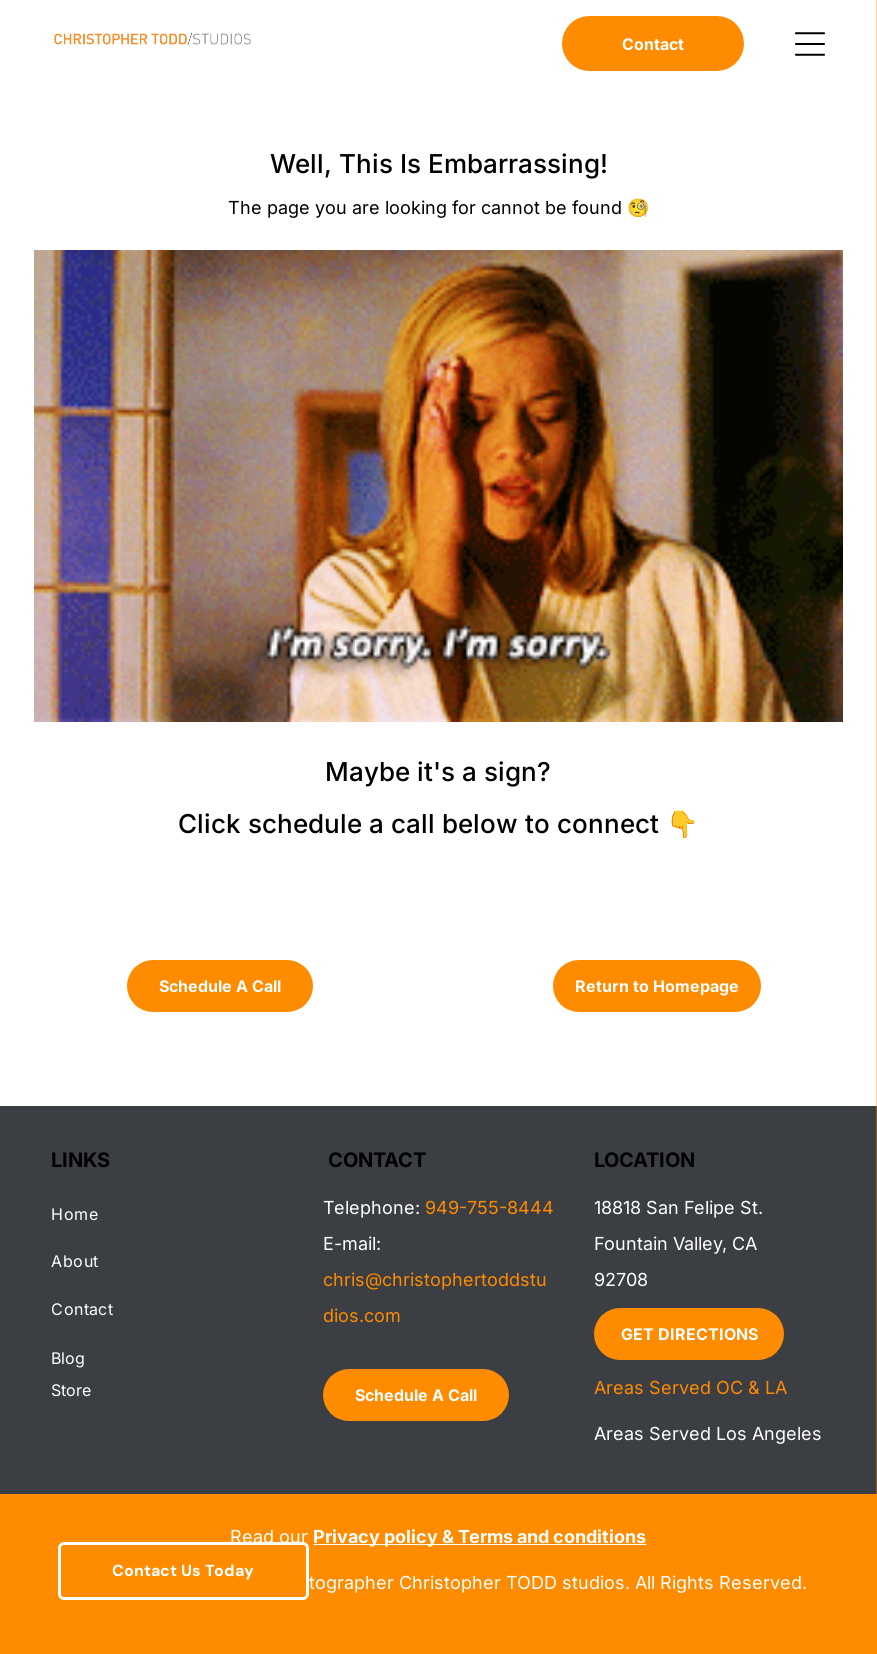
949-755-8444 (489, 1207)
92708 (621, 1279)
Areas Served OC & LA (690, 1387)
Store (71, 1390)
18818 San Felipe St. (678, 1207)
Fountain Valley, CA (675, 1243)
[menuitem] (167, 1213)
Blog (68, 1358)
